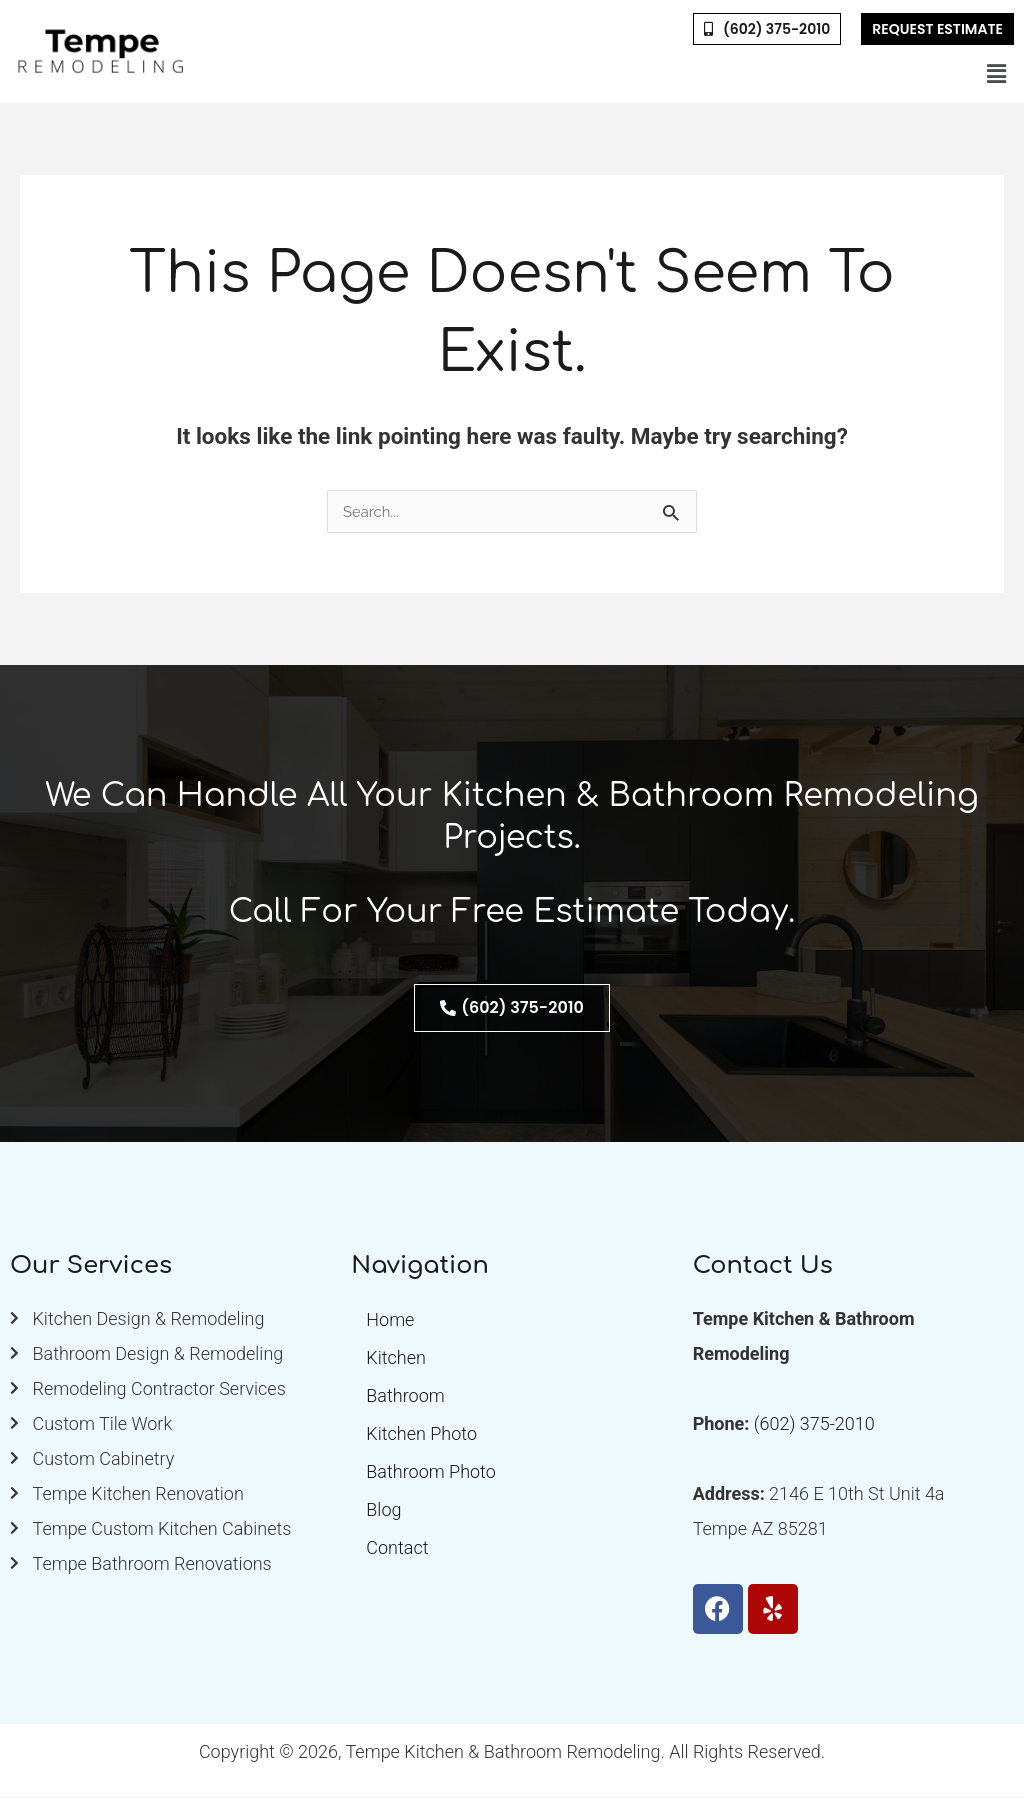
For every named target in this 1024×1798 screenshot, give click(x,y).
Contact (397, 1548)
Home (390, 1320)
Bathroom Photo (430, 1472)
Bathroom (405, 1396)
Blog (383, 1510)
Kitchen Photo (421, 1434)
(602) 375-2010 (814, 1424)
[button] (997, 74)
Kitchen (396, 1358)
